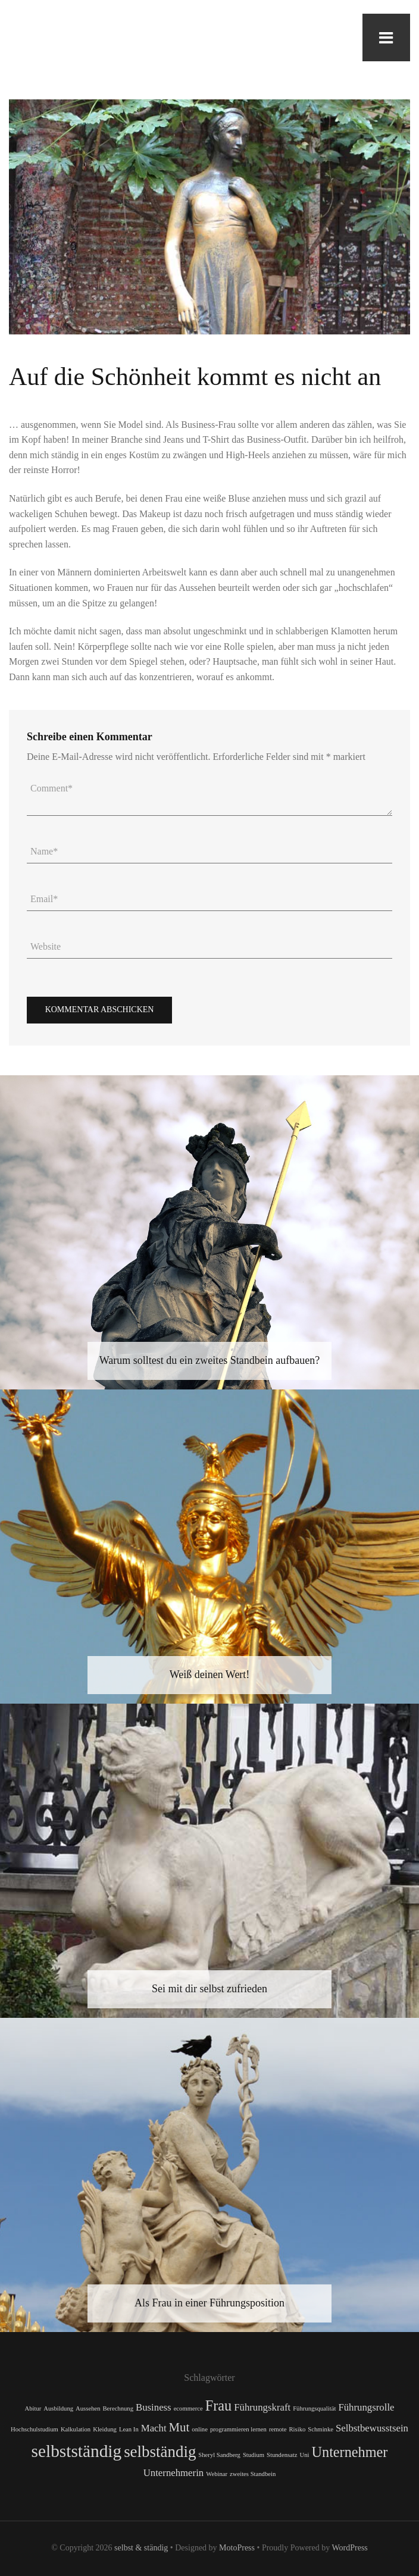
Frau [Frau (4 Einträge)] (218, 2405)
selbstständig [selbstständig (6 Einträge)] (77, 2451)
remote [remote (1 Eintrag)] (278, 2429)
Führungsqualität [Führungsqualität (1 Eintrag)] (314, 2408)
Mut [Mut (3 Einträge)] (179, 2427)
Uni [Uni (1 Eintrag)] (304, 2455)
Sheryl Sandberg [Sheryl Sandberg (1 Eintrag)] (219, 2455)
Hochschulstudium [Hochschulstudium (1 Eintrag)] (34, 2429)
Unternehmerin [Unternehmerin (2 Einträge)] (173, 2472)
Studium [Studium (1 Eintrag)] (253, 2455)
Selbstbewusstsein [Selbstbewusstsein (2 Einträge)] (372, 2428)
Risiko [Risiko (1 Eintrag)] (297, 2429)
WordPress (350, 2547)
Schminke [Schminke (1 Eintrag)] (320, 2429)
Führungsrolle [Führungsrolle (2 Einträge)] (366, 2407)
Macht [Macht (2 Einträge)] (154, 2428)
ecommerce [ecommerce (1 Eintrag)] (188, 2408)
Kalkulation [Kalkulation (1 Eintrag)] (75, 2429)
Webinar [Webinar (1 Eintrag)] (216, 2474)
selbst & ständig (141, 2547)
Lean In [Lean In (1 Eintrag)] (129, 2429)
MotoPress (237, 2547)
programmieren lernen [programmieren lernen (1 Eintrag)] (238, 2429)
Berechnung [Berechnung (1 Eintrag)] (118, 2408)
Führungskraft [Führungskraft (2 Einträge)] (262, 2407)
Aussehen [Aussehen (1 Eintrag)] (88, 2408)
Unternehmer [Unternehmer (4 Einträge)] (350, 2452)
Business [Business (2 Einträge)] (153, 2407)
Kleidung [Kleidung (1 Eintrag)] (105, 2429)
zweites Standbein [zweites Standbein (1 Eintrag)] (253, 2474)
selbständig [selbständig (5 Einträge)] (160, 2452)
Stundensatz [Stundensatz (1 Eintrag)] (282, 2455)
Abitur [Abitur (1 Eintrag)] (33, 2408)
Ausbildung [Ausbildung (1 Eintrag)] (58, 2408)
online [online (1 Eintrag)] (200, 2429)
